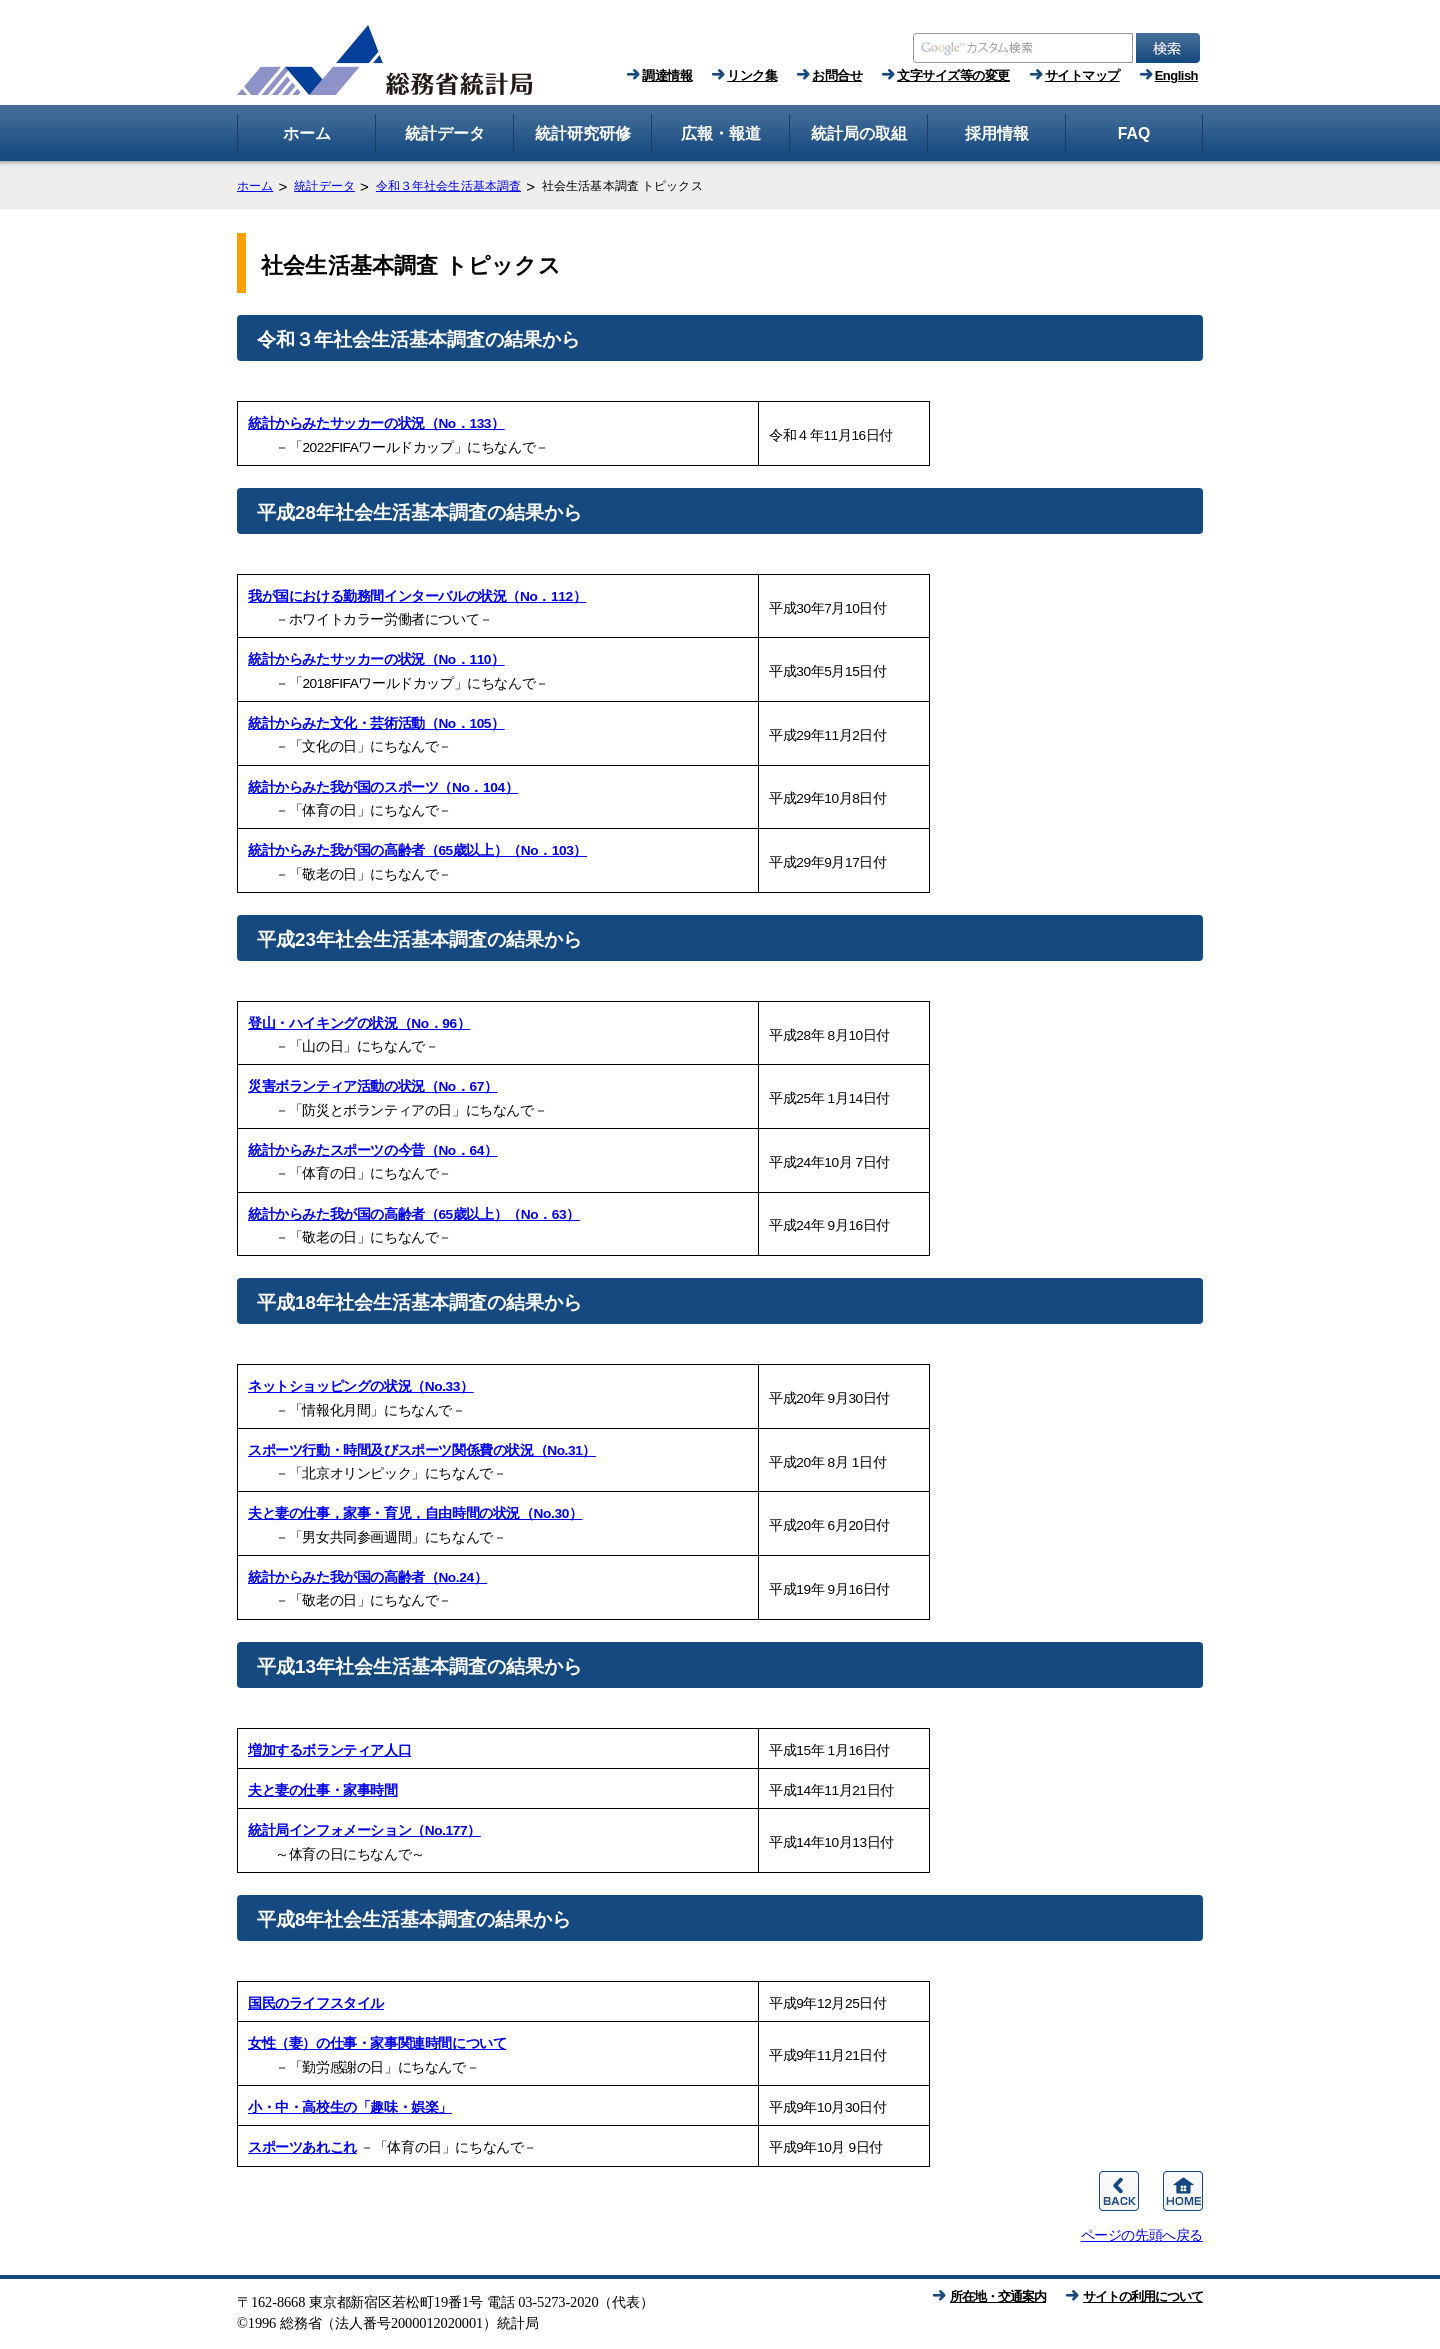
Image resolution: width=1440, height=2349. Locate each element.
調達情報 (667, 75)
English (1176, 75)
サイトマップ (1082, 75)
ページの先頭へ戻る (1142, 2235)
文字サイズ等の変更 (953, 75)
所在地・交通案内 (998, 2296)
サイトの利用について (1143, 2296)
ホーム (255, 186)
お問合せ (837, 75)
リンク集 (752, 75)
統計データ (324, 186)
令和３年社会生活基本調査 (448, 186)
